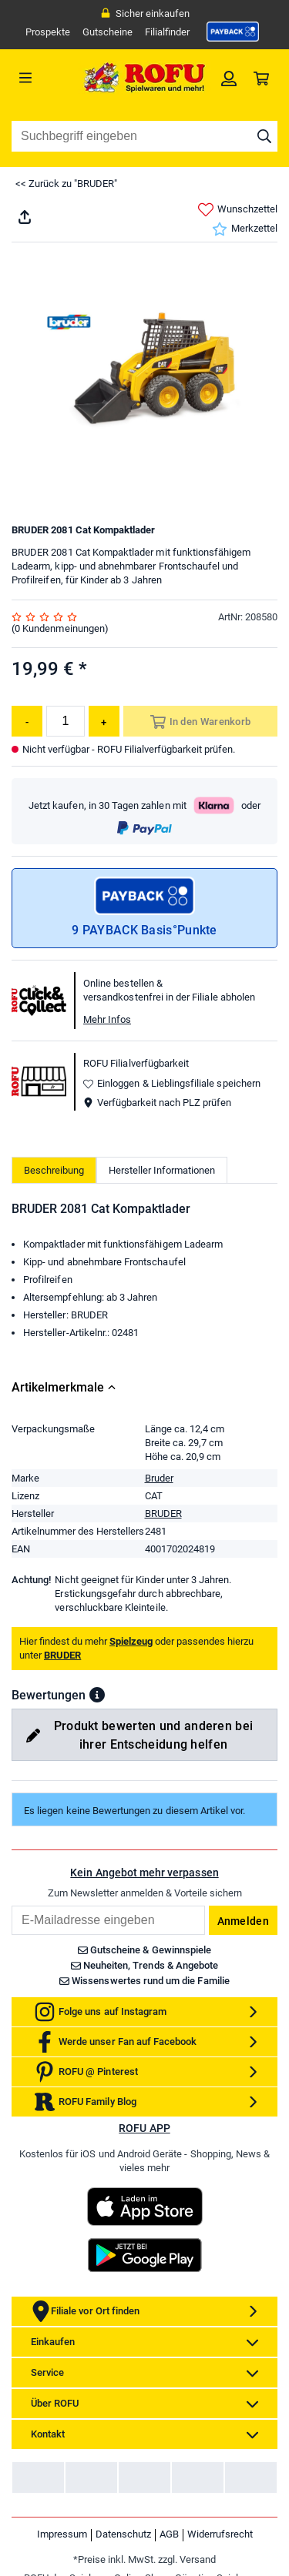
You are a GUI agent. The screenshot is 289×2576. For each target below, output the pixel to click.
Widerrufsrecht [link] (220, 2534)
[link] (233, 32)
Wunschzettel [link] (237, 209)
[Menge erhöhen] (104, 721)
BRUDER (163, 1513)
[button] (97, 1694)
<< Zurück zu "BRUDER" (66, 183)
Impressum (62, 2534)
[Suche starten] (264, 136)
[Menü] (45, 78)
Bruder (159, 1478)
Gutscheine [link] (107, 32)
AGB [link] (169, 2534)
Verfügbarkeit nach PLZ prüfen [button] (157, 1103)
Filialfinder (167, 32)
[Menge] (65, 721)
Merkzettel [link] (244, 229)
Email (11, 1905)
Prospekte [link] (47, 32)
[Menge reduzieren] (27, 721)
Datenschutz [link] (123, 2534)
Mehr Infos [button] (107, 1019)
